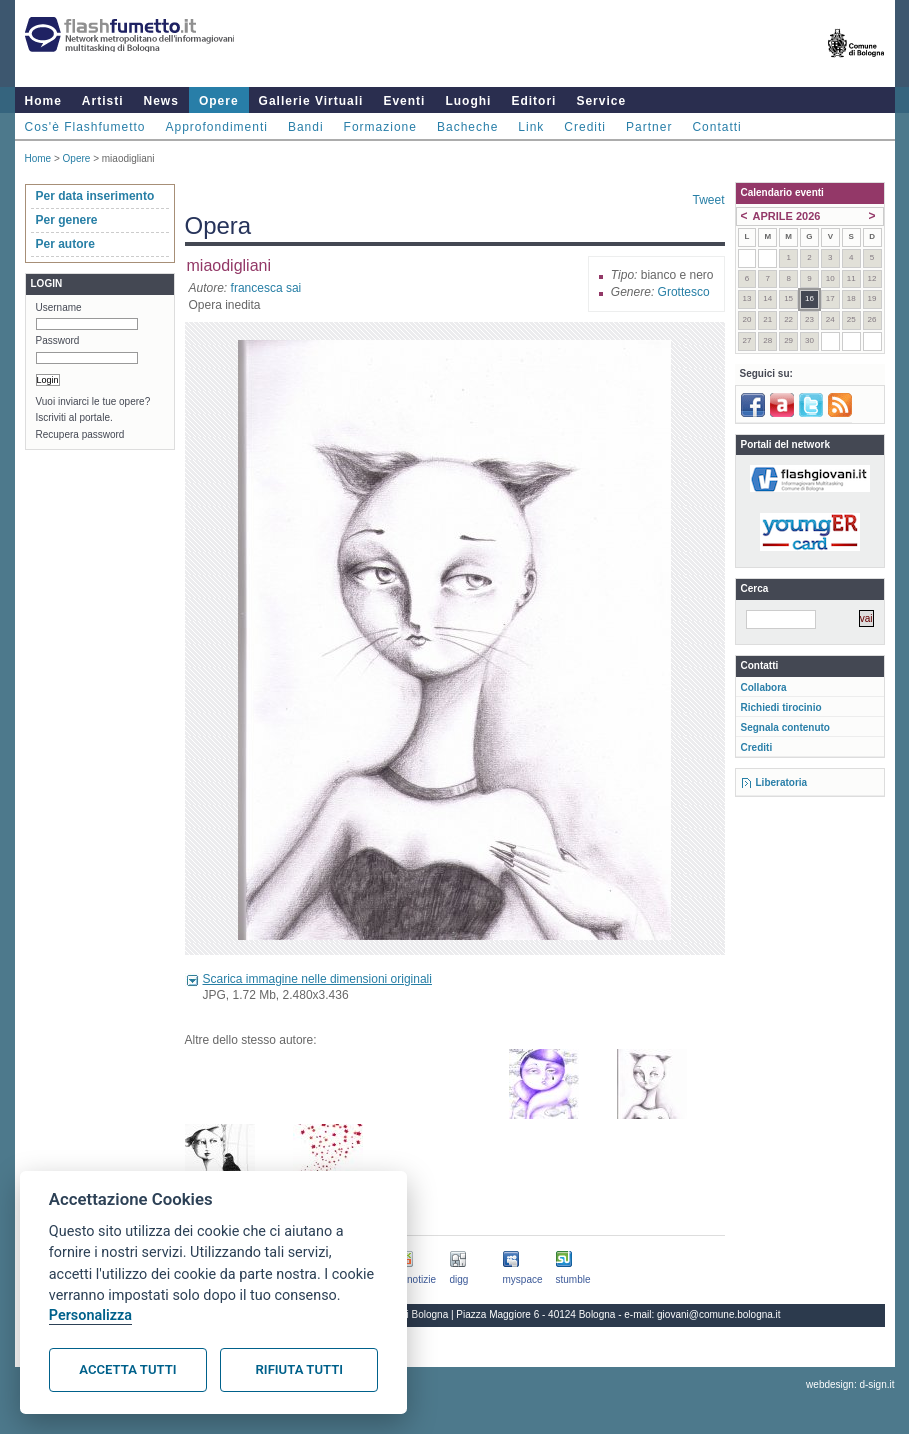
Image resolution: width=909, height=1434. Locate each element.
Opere (219, 101)
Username (59, 307)
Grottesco (684, 292)
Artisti (103, 101)
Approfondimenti (217, 127)
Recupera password (80, 434)
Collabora (764, 687)
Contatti (716, 127)
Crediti (585, 127)
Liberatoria (782, 782)
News (161, 101)
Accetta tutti (127, 1369)
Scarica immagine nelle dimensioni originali (317, 979)
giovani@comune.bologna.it (719, 1314)
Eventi (404, 101)
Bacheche (467, 127)
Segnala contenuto (785, 727)
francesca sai (266, 288)
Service (601, 101)
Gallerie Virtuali (311, 101)
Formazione (380, 127)
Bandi (306, 127)
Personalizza (90, 1315)
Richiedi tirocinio (781, 707)
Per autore (65, 244)
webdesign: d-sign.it (850, 1384)
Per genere (67, 220)
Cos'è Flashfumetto (85, 127)
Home (43, 101)
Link (531, 127)
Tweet (708, 200)
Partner (649, 127)
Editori (533, 101)
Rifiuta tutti (299, 1369)
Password (58, 340)
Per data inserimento (95, 196)
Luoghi (468, 101)
